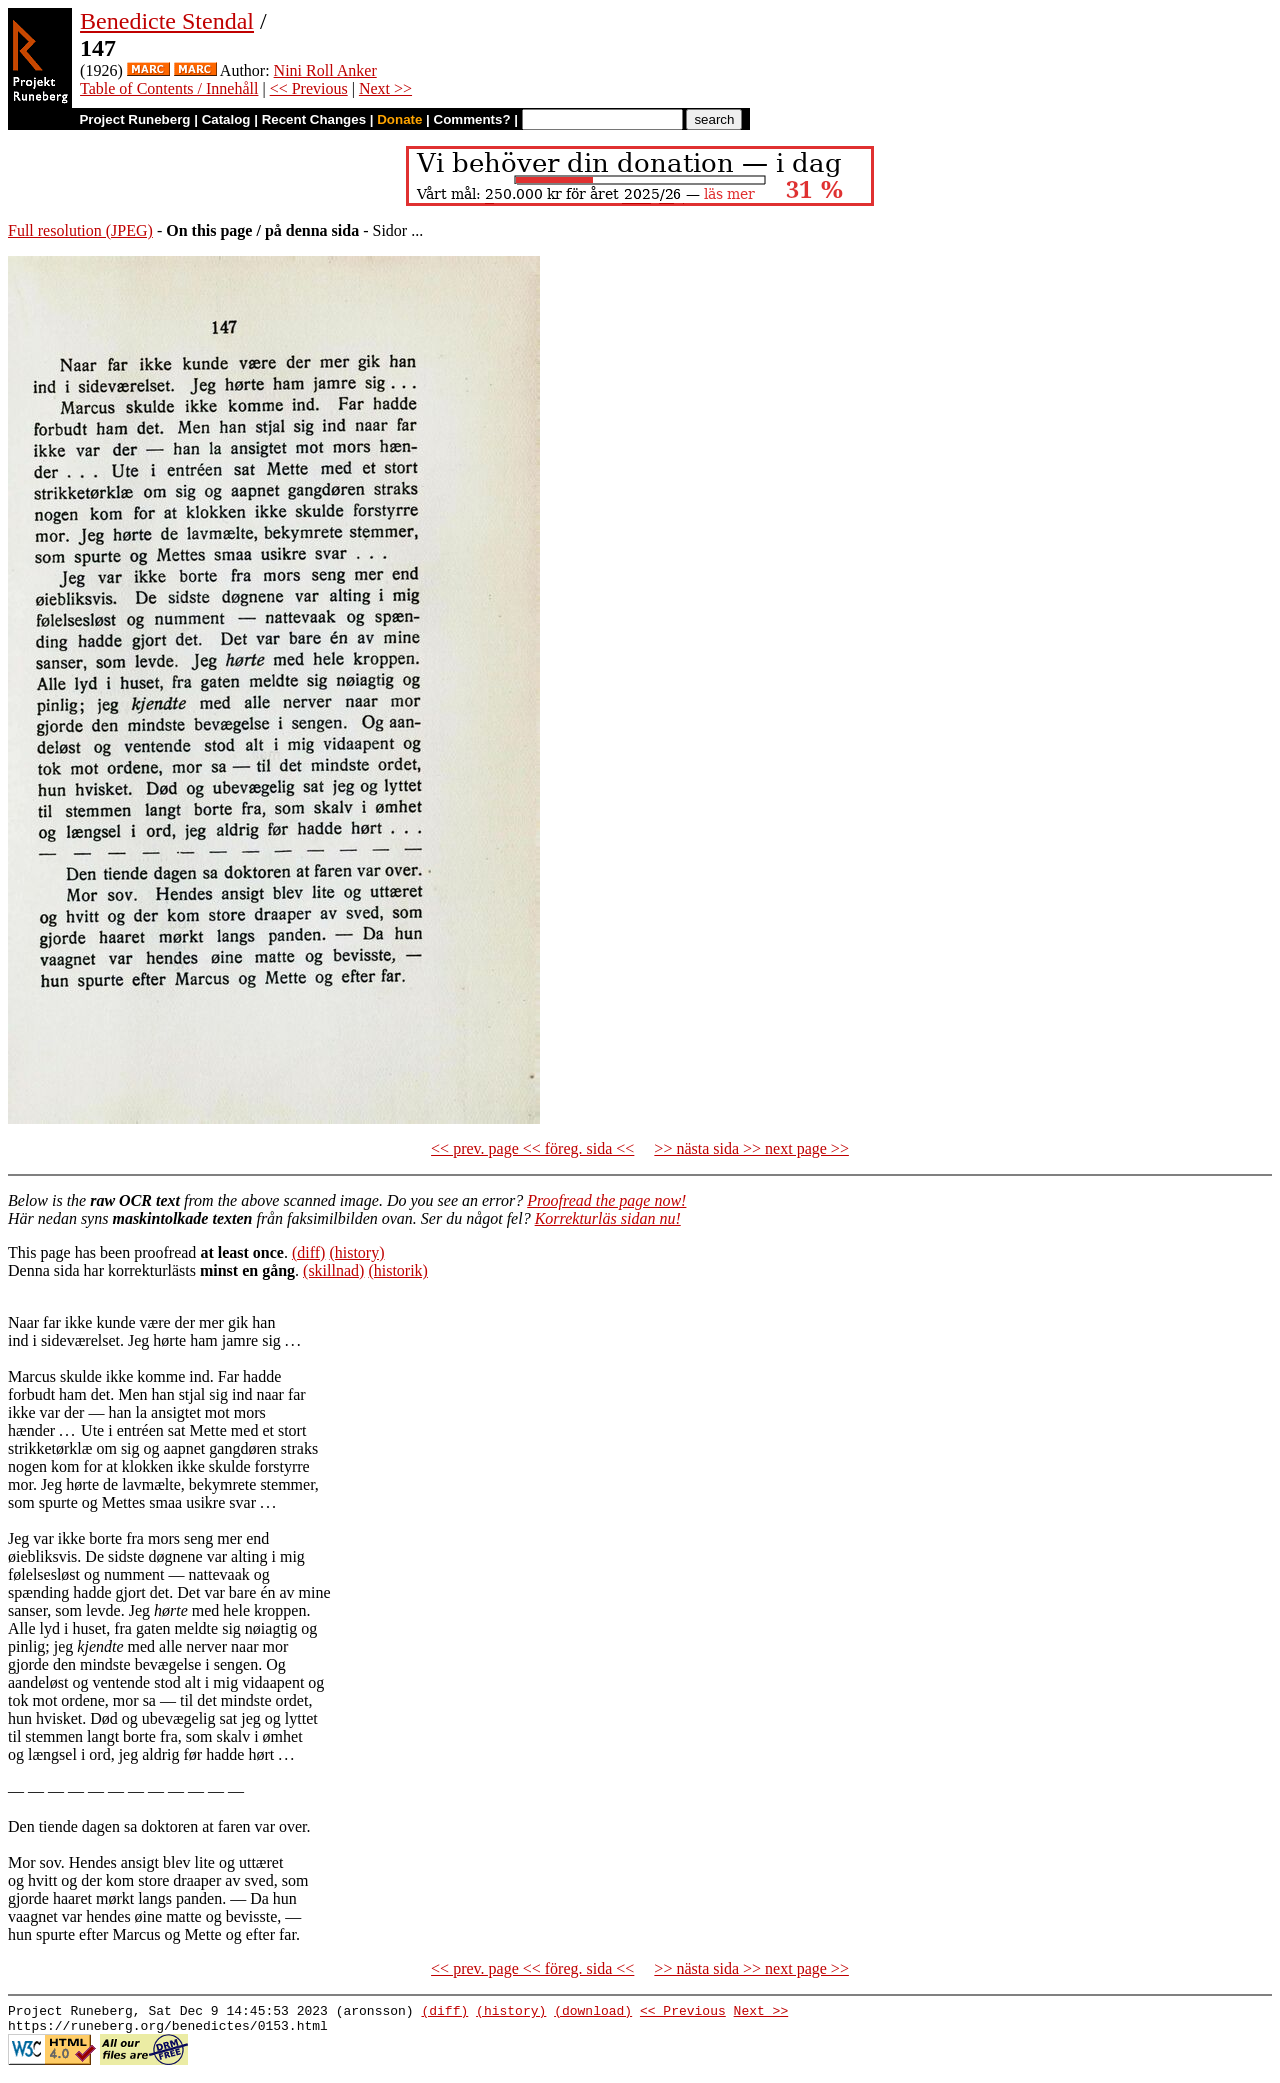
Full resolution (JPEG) (80, 230)
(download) (593, 2013)
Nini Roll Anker (325, 70)
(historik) (398, 1270)
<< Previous (309, 88)
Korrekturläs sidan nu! (608, 1218)
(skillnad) (333, 1270)
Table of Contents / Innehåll (169, 88)
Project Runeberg (134, 119)
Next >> (385, 88)
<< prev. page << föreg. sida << (532, 1148)
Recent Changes (314, 119)
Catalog (226, 119)
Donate (399, 119)
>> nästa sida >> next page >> (751, 1148)
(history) (356, 1252)
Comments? (472, 119)
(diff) (308, 1252)
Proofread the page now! (606, 1200)
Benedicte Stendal (167, 21)
